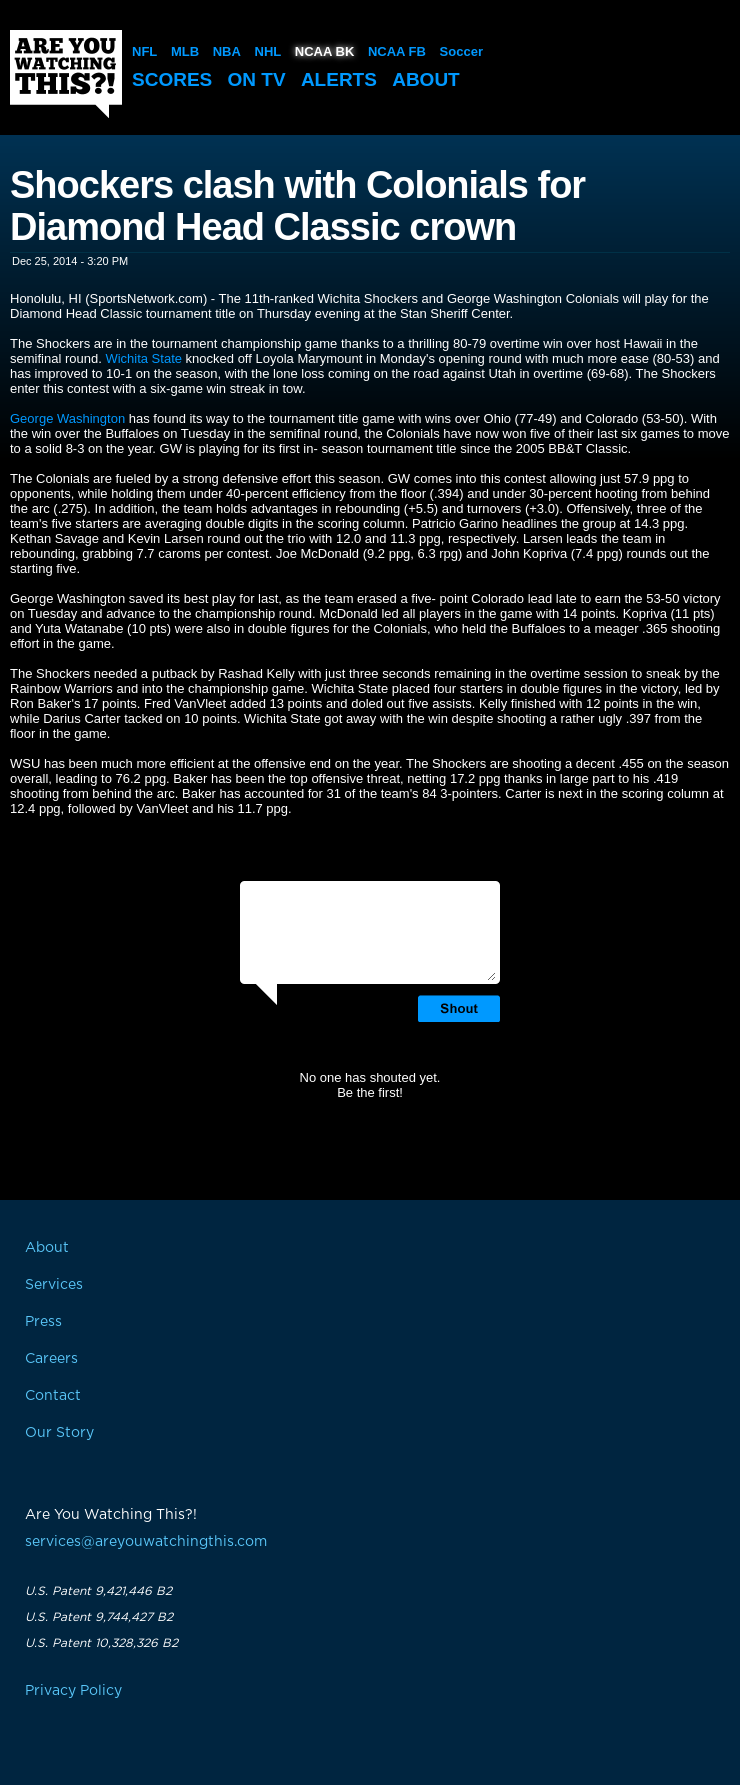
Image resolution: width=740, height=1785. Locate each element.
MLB (185, 51)
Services (54, 1285)
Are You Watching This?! (66, 74)
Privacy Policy (73, 1691)
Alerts (339, 79)
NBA (227, 51)
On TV (257, 79)
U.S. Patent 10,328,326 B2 (101, 1643)
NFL (144, 51)
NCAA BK (324, 51)
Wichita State (143, 358)
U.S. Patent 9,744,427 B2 (99, 1617)
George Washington (67, 418)
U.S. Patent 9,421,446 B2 (98, 1591)
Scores (172, 79)
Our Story (59, 1433)
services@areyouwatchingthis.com (146, 1542)
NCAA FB (397, 51)
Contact (53, 1396)
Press (43, 1322)
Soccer (461, 51)
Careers (51, 1359)
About (426, 79)
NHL (268, 51)
